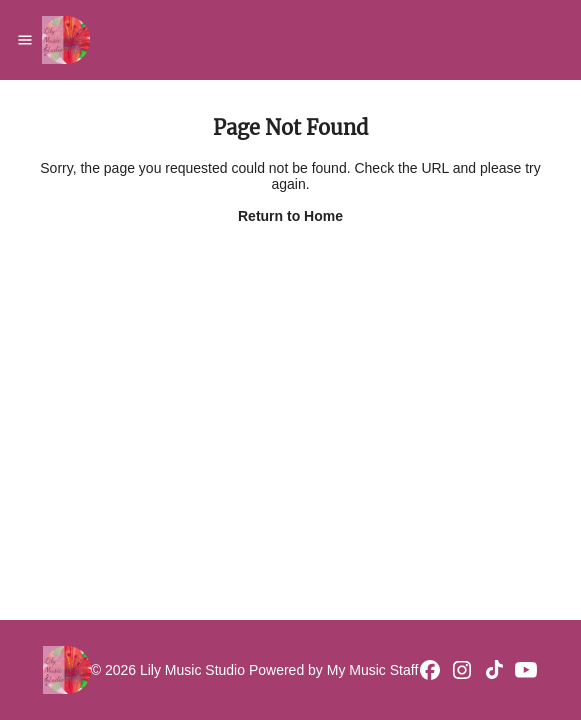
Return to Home (290, 216)
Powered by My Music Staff (333, 670)
